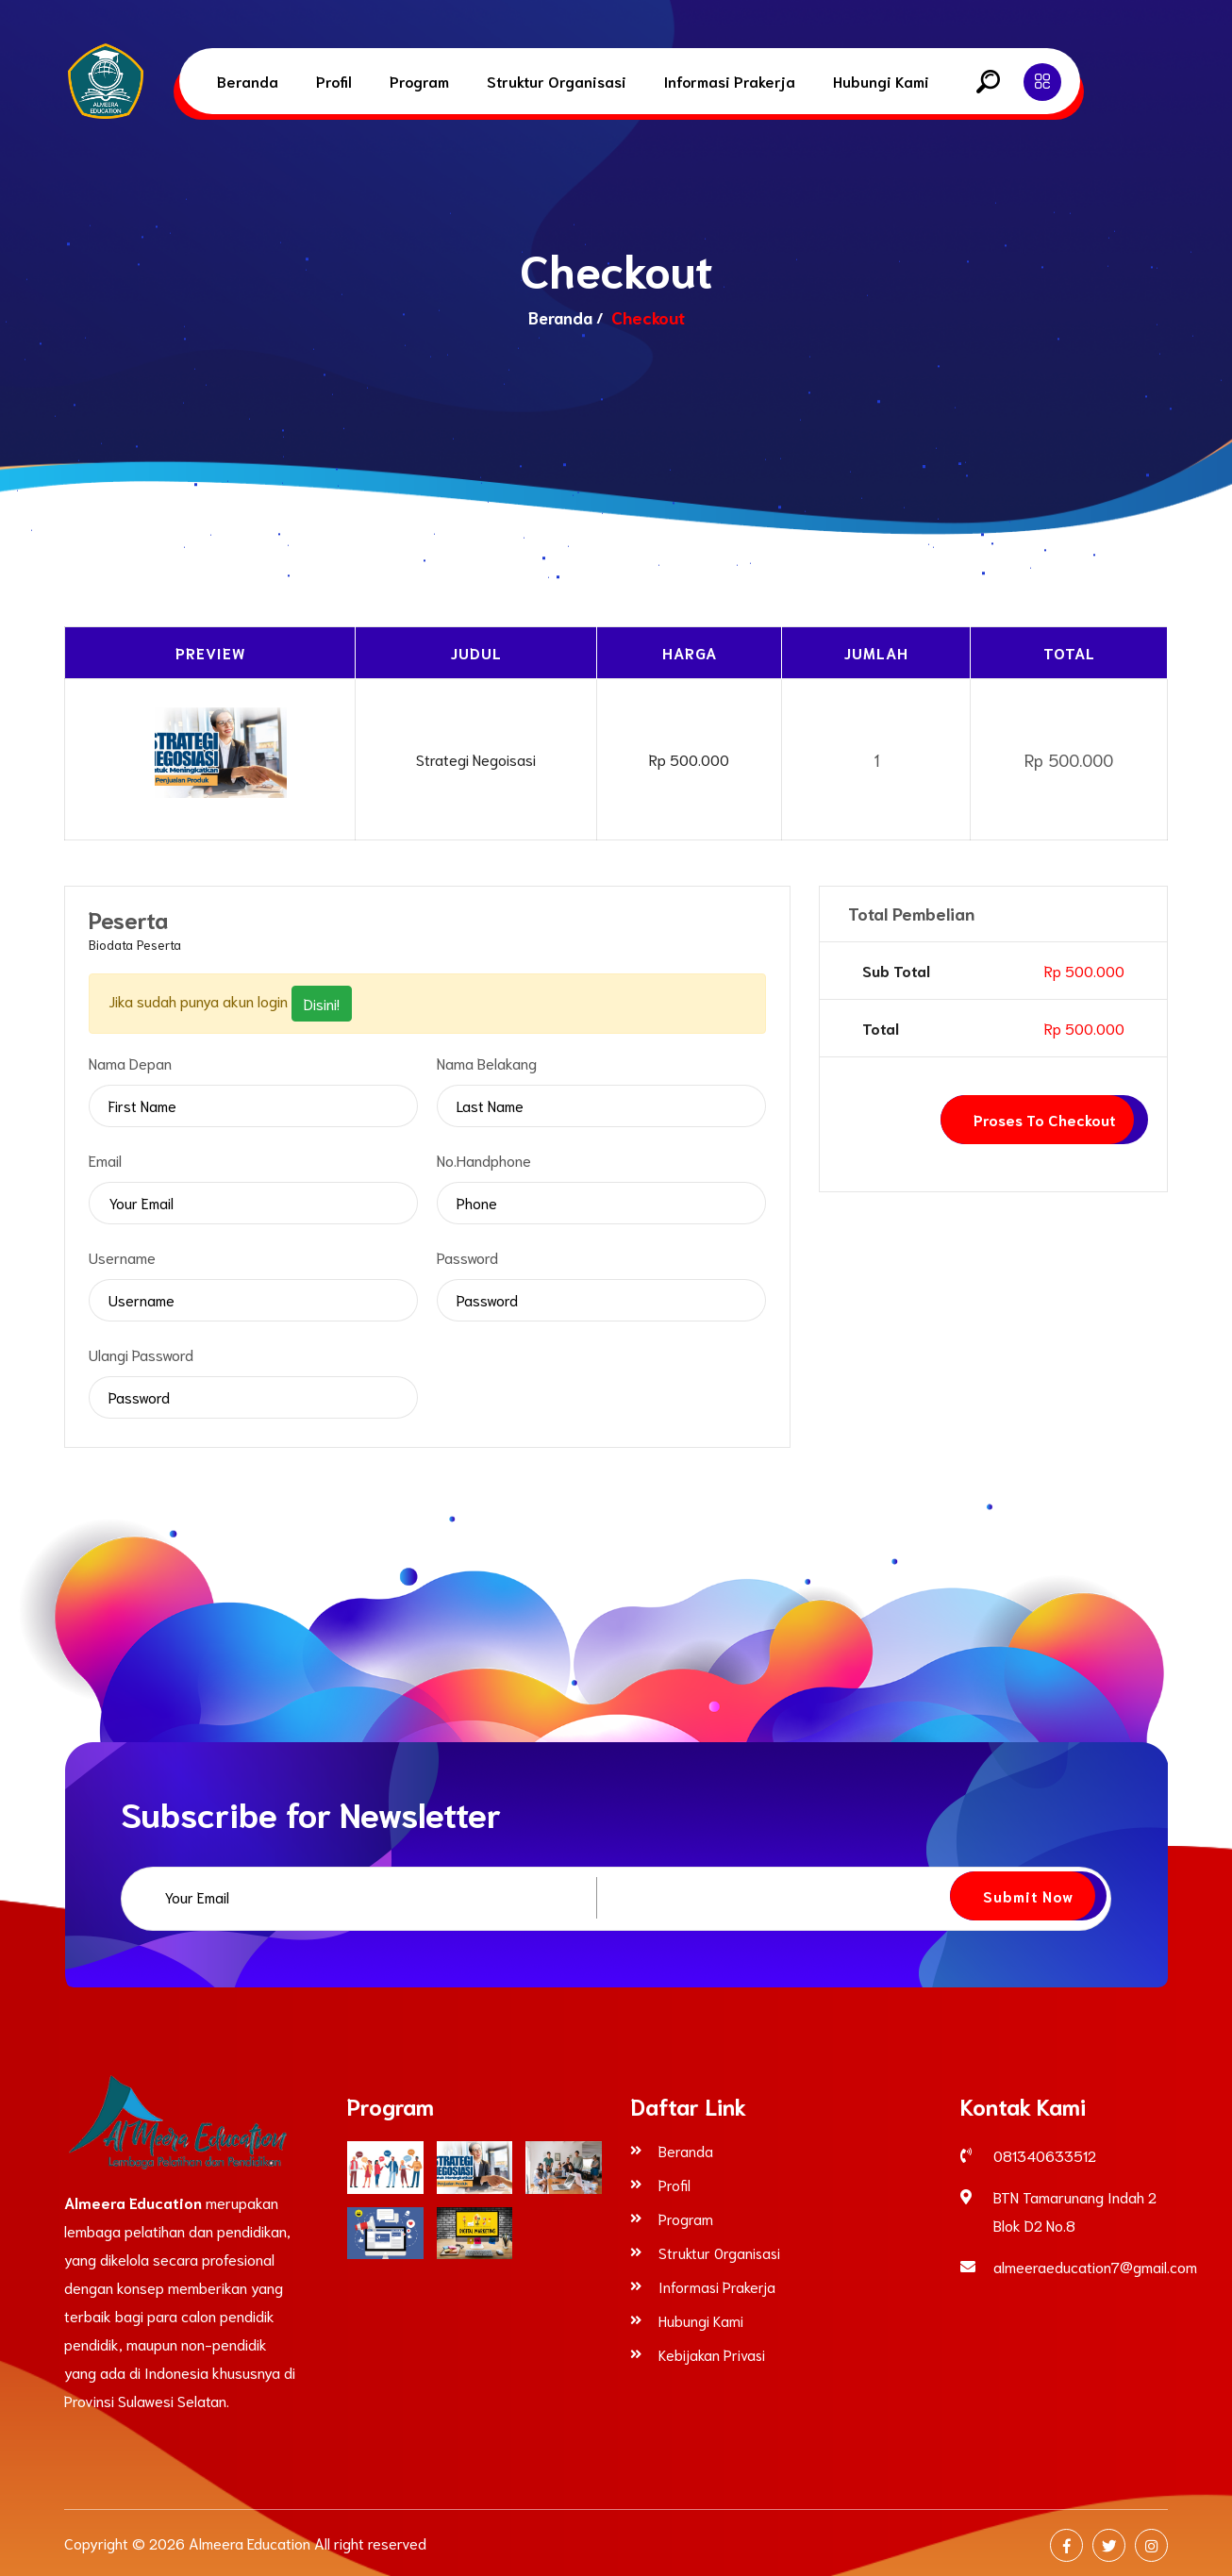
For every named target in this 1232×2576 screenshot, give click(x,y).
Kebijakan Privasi (713, 2369)
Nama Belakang (487, 1062)
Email (105, 1160)
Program (412, 75)
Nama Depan (130, 1062)
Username (122, 1257)
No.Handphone (484, 1160)
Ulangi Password (141, 1354)
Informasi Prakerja (723, 75)
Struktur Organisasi (550, 75)
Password (467, 1257)
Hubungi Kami (874, 75)
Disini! (322, 1003)
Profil (327, 75)
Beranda (241, 75)
